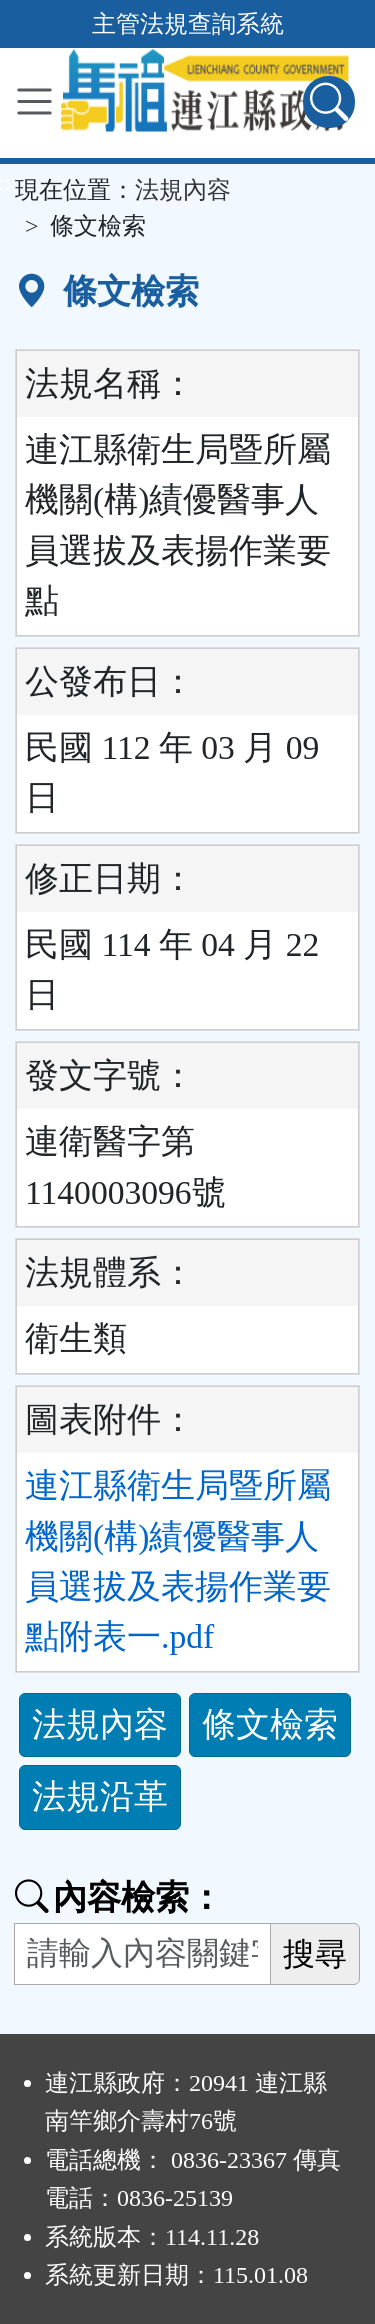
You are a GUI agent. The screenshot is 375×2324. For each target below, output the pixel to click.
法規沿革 (100, 1796)
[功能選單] (34, 101)
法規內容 (183, 190)
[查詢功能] (329, 102)
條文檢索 (270, 1724)
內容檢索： (119, 1897)
